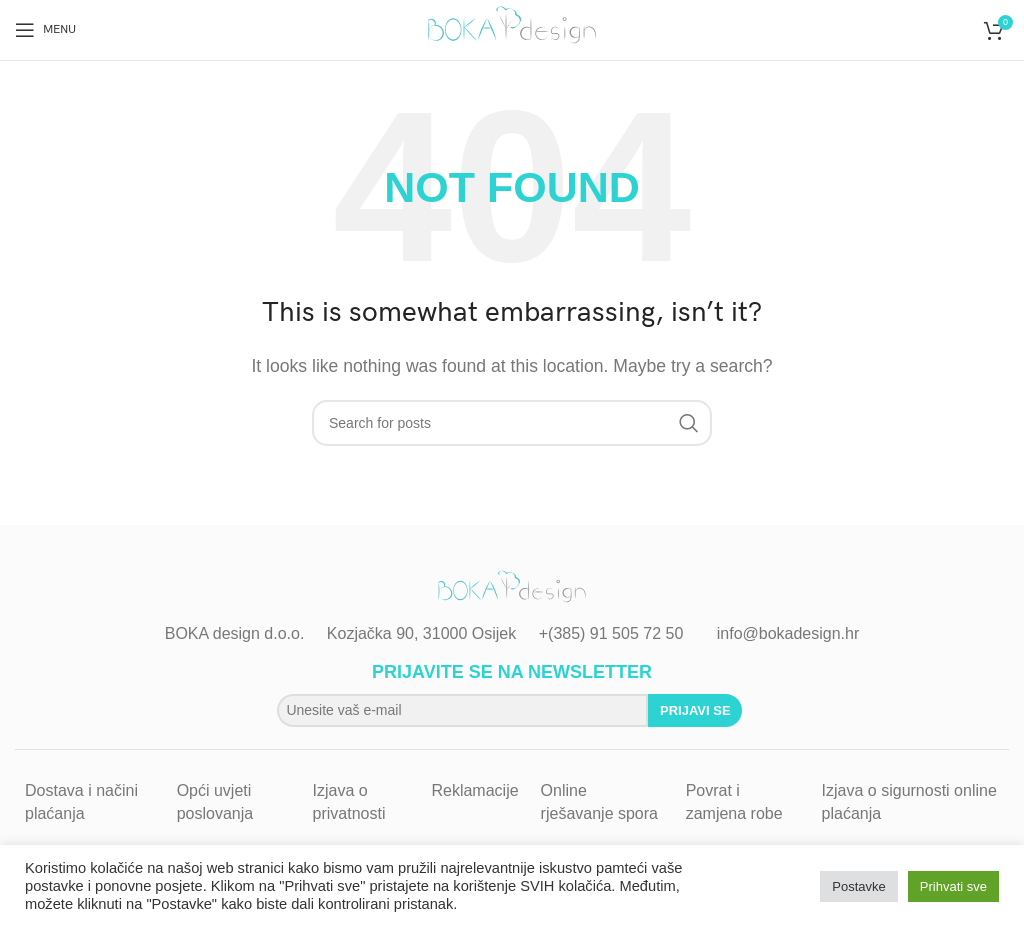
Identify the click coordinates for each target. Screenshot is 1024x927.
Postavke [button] (858, 886)
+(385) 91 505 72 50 (611, 633)
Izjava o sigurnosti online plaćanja (909, 801)
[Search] (512, 423)
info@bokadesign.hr (788, 633)
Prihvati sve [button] (953, 886)
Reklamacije (474, 790)
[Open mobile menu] (45, 30)
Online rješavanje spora (599, 801)
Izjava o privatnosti (349, 801)
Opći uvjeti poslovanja (215, 801)
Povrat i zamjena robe (734, 801)
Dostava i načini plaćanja (81, 801)
